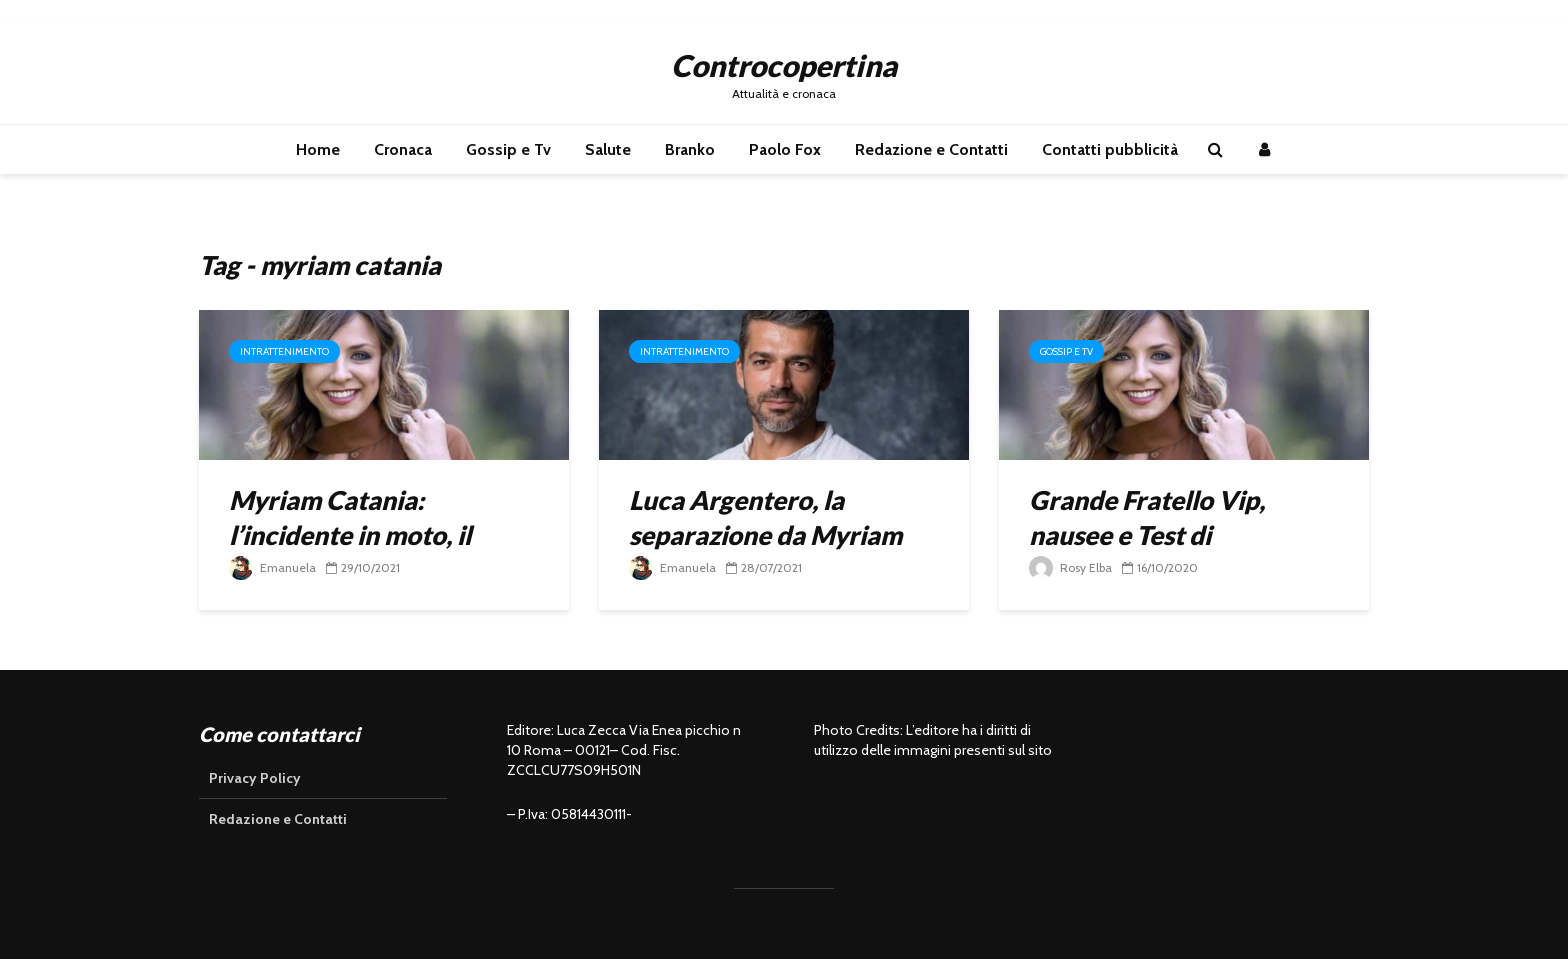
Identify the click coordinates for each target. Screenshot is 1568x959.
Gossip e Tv (508, 149)
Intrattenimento (284, 351)
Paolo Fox (785, 149)
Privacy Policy (255, 778)
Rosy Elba (1070, 567)
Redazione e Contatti (931, 149)
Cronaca (403, 149)
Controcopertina (784, 65)
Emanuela (272, 567)
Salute (608, 149)
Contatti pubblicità (1110, 149)
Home (318, 149)
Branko (690, 149)
